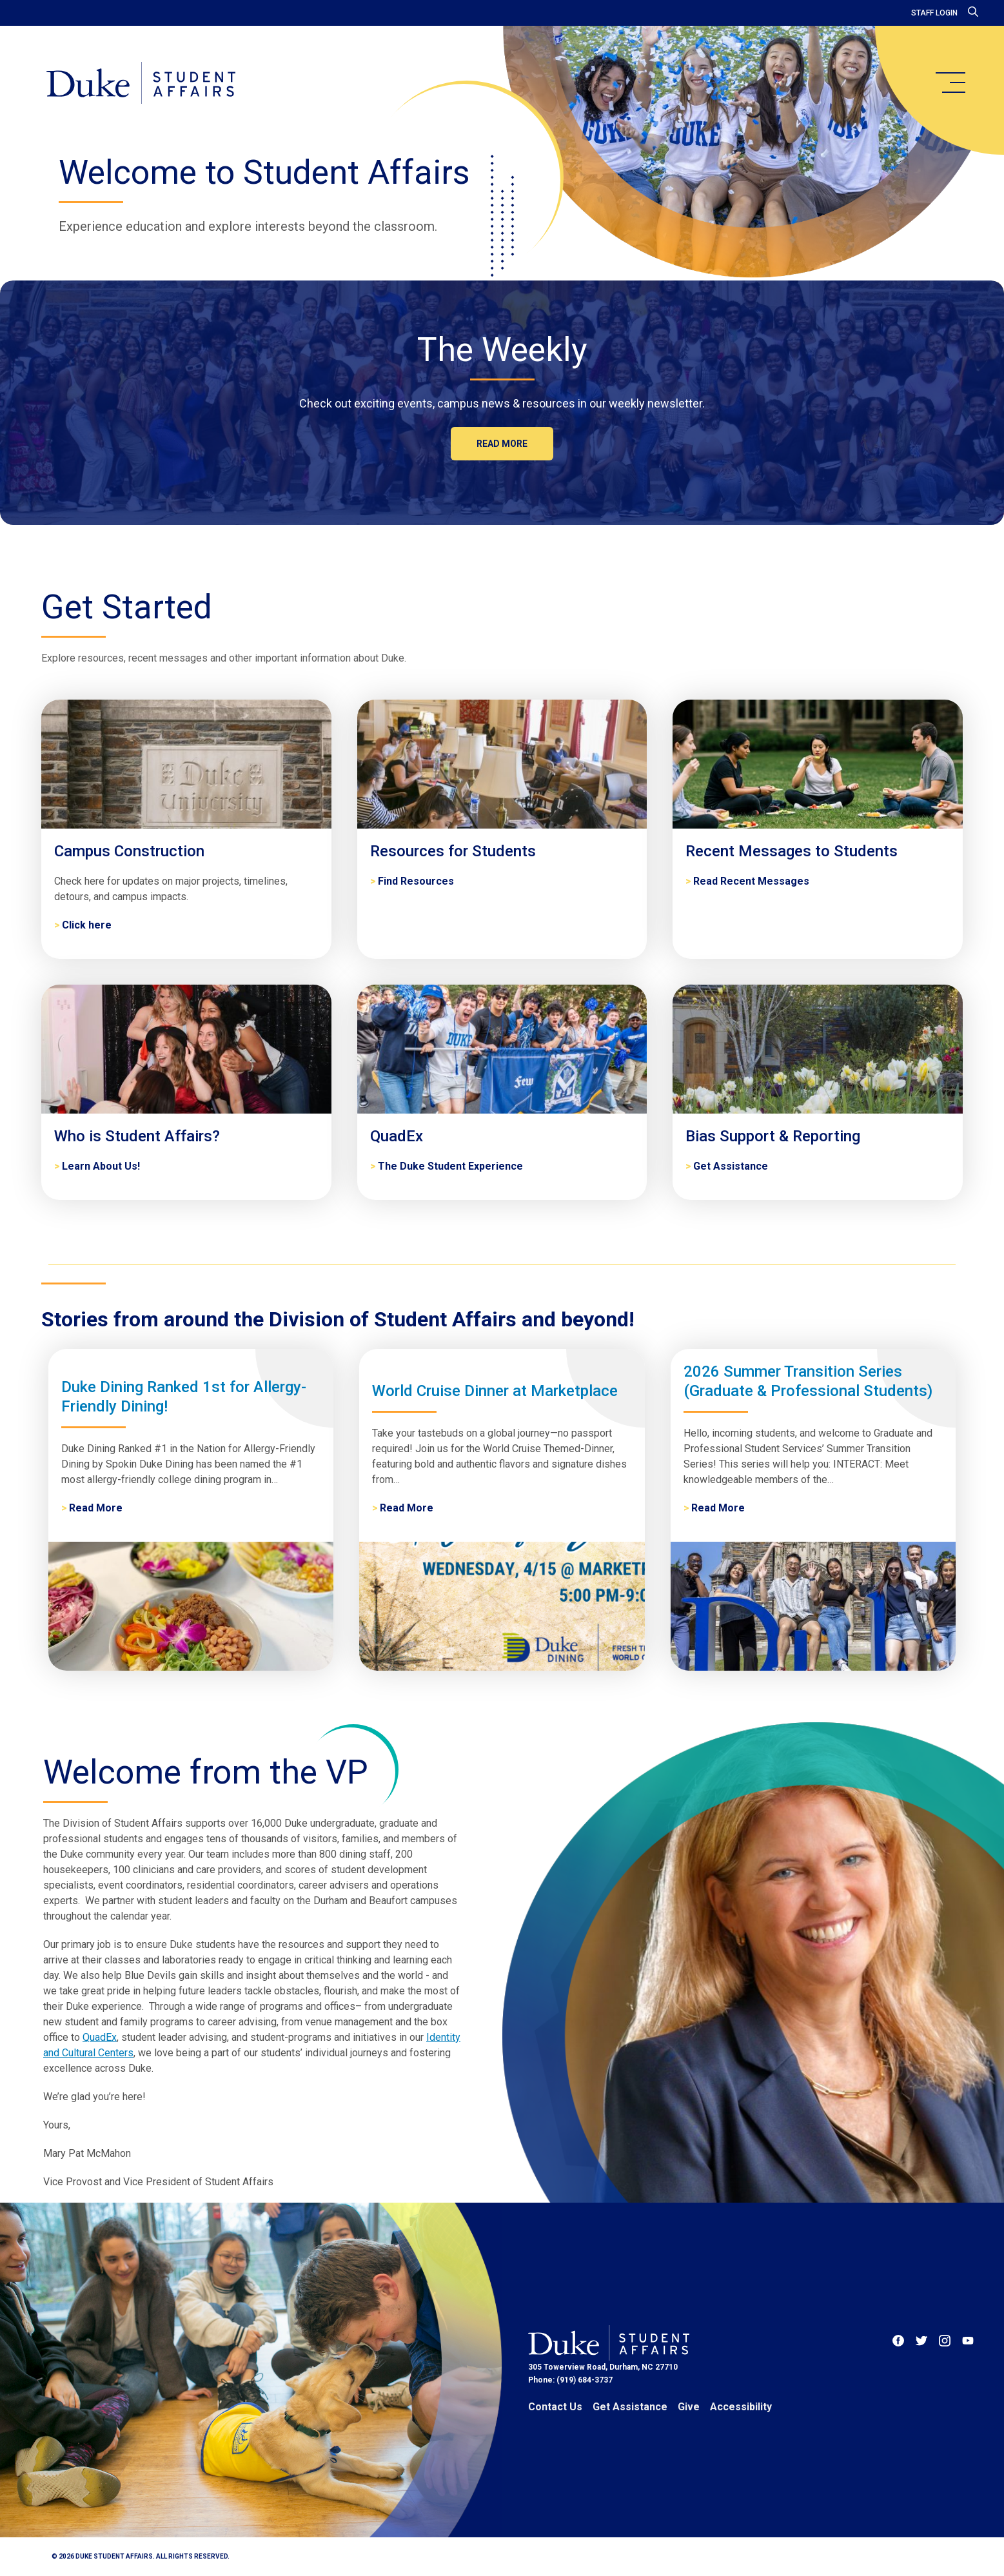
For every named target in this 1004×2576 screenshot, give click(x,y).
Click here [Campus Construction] (87, 925)
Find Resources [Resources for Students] (416, 881)
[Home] (141, 84)
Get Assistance (630, 2407)
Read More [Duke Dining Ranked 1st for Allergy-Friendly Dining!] (96, 1508)
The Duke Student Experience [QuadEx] (450, 1166)
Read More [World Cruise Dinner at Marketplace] (406, 1508)
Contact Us (555, 2407)
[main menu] (949, 82)
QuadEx (100, 2037)
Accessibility (741, 2407)
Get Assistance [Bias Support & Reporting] (730, 1166)
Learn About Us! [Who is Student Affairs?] (101, 1166)
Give (689, 2407)
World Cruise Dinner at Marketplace (495, 1391)
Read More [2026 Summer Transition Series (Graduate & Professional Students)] (718, 1508)
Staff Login (934, 12)
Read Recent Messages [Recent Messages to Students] (751, 881)
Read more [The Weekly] (502, 443)
